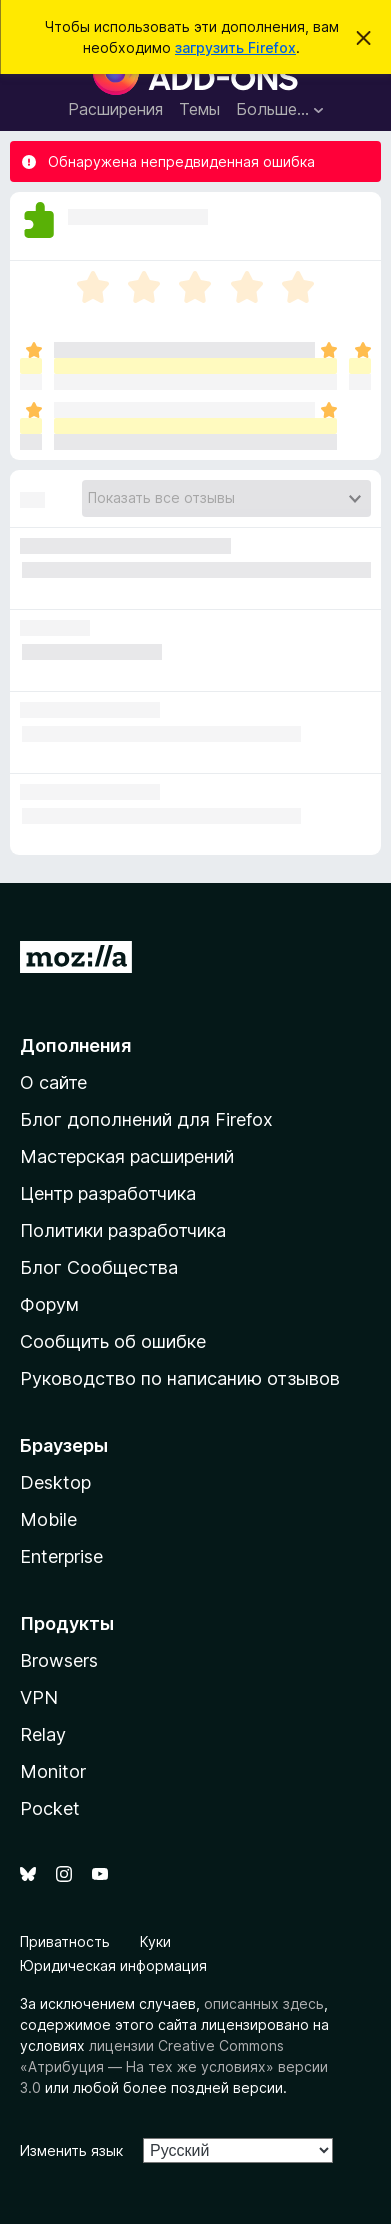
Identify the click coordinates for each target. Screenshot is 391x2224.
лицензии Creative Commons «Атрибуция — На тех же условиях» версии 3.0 (174, 2066)
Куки (155, 1941)
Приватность (65, 1941)
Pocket (50, 1808)
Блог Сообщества (99, 1267)
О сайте (53, 1082)
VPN (39, 1697)
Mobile (48, 1519)
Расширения (115, 109)
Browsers (59, 1660)
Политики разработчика (123, 1230)
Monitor (53, 1771)
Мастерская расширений (127, 1156)
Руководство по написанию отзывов (180, 1378)
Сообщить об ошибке (113, 1341)
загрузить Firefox (235, 47)
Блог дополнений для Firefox (146, 1119)
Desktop (55, 1482)
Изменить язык (71, 2150)
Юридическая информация (113, 1965)
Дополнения (75, 1045)
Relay (43, 1734)
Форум (49, 1304)
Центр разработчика (108, 1193)
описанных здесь (264, 2003)
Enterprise (61, 1556)
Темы (199, 109)
